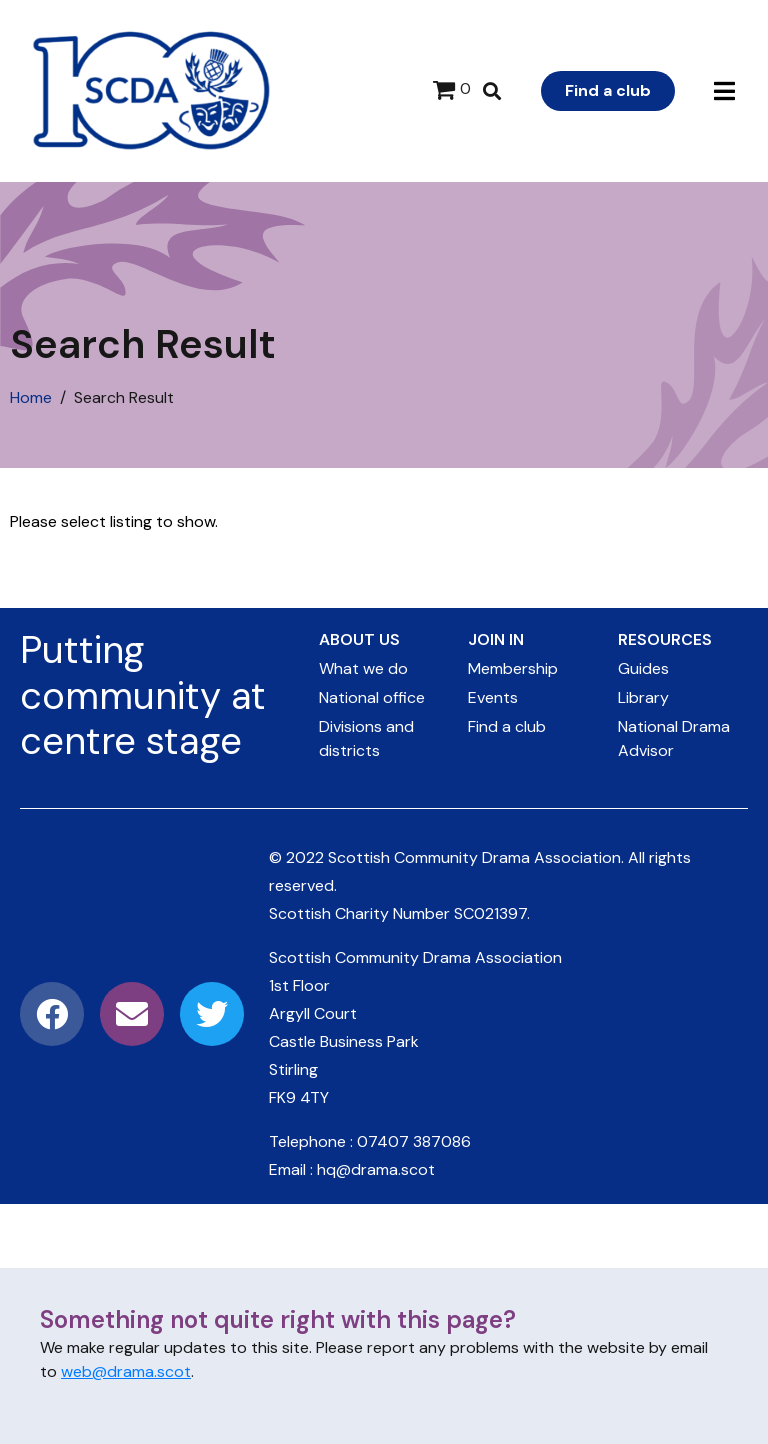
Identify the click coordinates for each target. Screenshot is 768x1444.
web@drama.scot (126, 1371)
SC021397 (490, 913)
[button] (724, 91)
